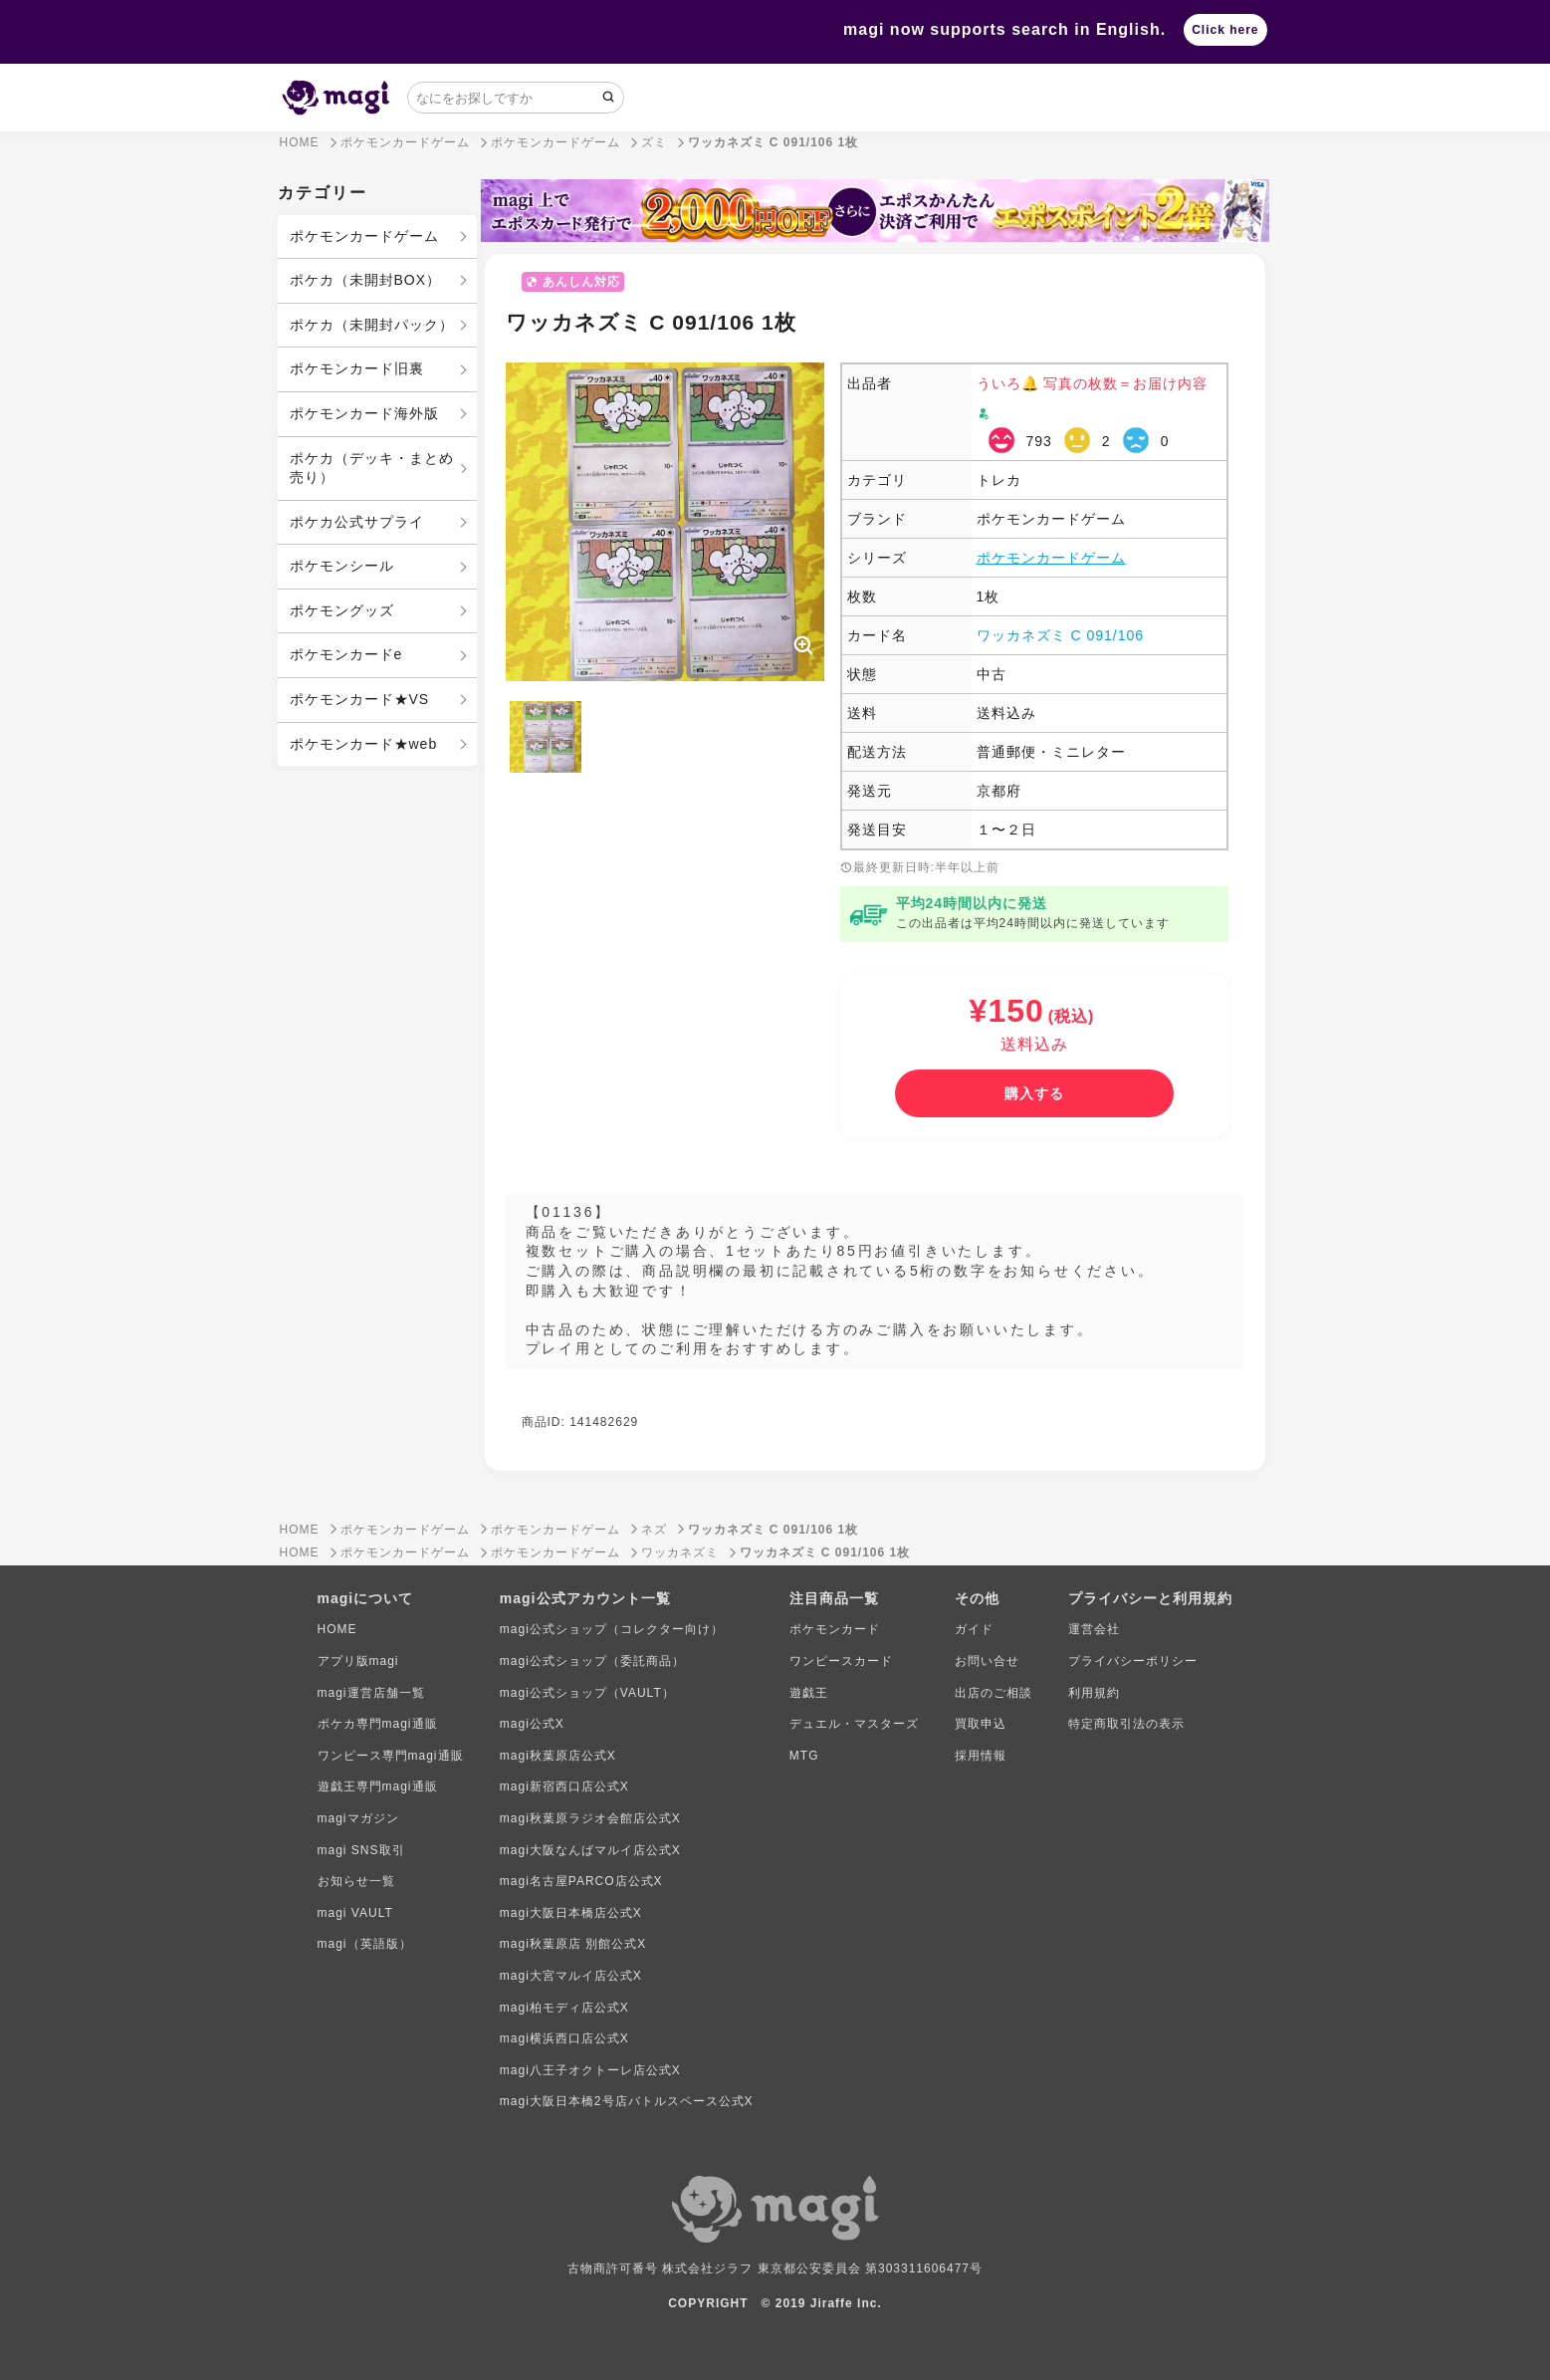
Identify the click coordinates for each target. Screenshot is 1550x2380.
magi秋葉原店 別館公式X (573, 1944)
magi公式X (532, 1724)
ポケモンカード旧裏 (357, 368)
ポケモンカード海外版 (364, 413)
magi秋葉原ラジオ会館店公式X (590, 1818)
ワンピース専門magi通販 (391, 1756)
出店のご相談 (993, 1693)
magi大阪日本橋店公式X (571, 1913)
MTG (804, 1756)
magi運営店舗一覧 (371, 1693)
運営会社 (1094, 1629)
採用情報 (980, 1756)
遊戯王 (808, 1693)
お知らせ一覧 (356, 1881)
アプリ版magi (358, 1661)
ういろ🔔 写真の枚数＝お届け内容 (1093, 383)
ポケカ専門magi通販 (378, 1724)
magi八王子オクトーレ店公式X (590, 2070)
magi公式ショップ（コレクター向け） (612, 1629)
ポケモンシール (342, 566)
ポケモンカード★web (364, 744)
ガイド (974, 1629)
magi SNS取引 (361, 1850)
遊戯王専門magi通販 (378, 1786)
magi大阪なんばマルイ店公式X (590, 1850)
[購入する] (1034, 1093)
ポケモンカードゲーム (364, 236)
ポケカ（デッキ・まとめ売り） (372, 468)
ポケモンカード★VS (360, 699)
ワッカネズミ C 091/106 (1061, 635)
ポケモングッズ (342, 610)
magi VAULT (355, 1913)
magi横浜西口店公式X (564, 2038)
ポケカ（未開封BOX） (366, 280)
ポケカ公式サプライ (357, 522)
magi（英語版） (365, 1944)
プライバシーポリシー (1133, 1661)
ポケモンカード (834, 1629)
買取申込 (980, 1724)
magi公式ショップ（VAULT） (587, 1693)
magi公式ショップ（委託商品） (592, 1661)
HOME (337, 1629)
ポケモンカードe (346, 654)
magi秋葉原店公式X (558, 1756)
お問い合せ (987, 1661)
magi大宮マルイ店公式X (571, 1976)
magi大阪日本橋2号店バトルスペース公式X (627, 2101)
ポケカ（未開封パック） (372, 325)
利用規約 (1094, 1693)
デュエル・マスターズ (854, 1724)
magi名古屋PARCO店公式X (581, 1881)
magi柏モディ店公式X (564, 2008)
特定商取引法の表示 (1126, 1724)
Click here (1225, 30)
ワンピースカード (841, 1661)
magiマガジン (358, 1818)
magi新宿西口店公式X (564, 1786)
